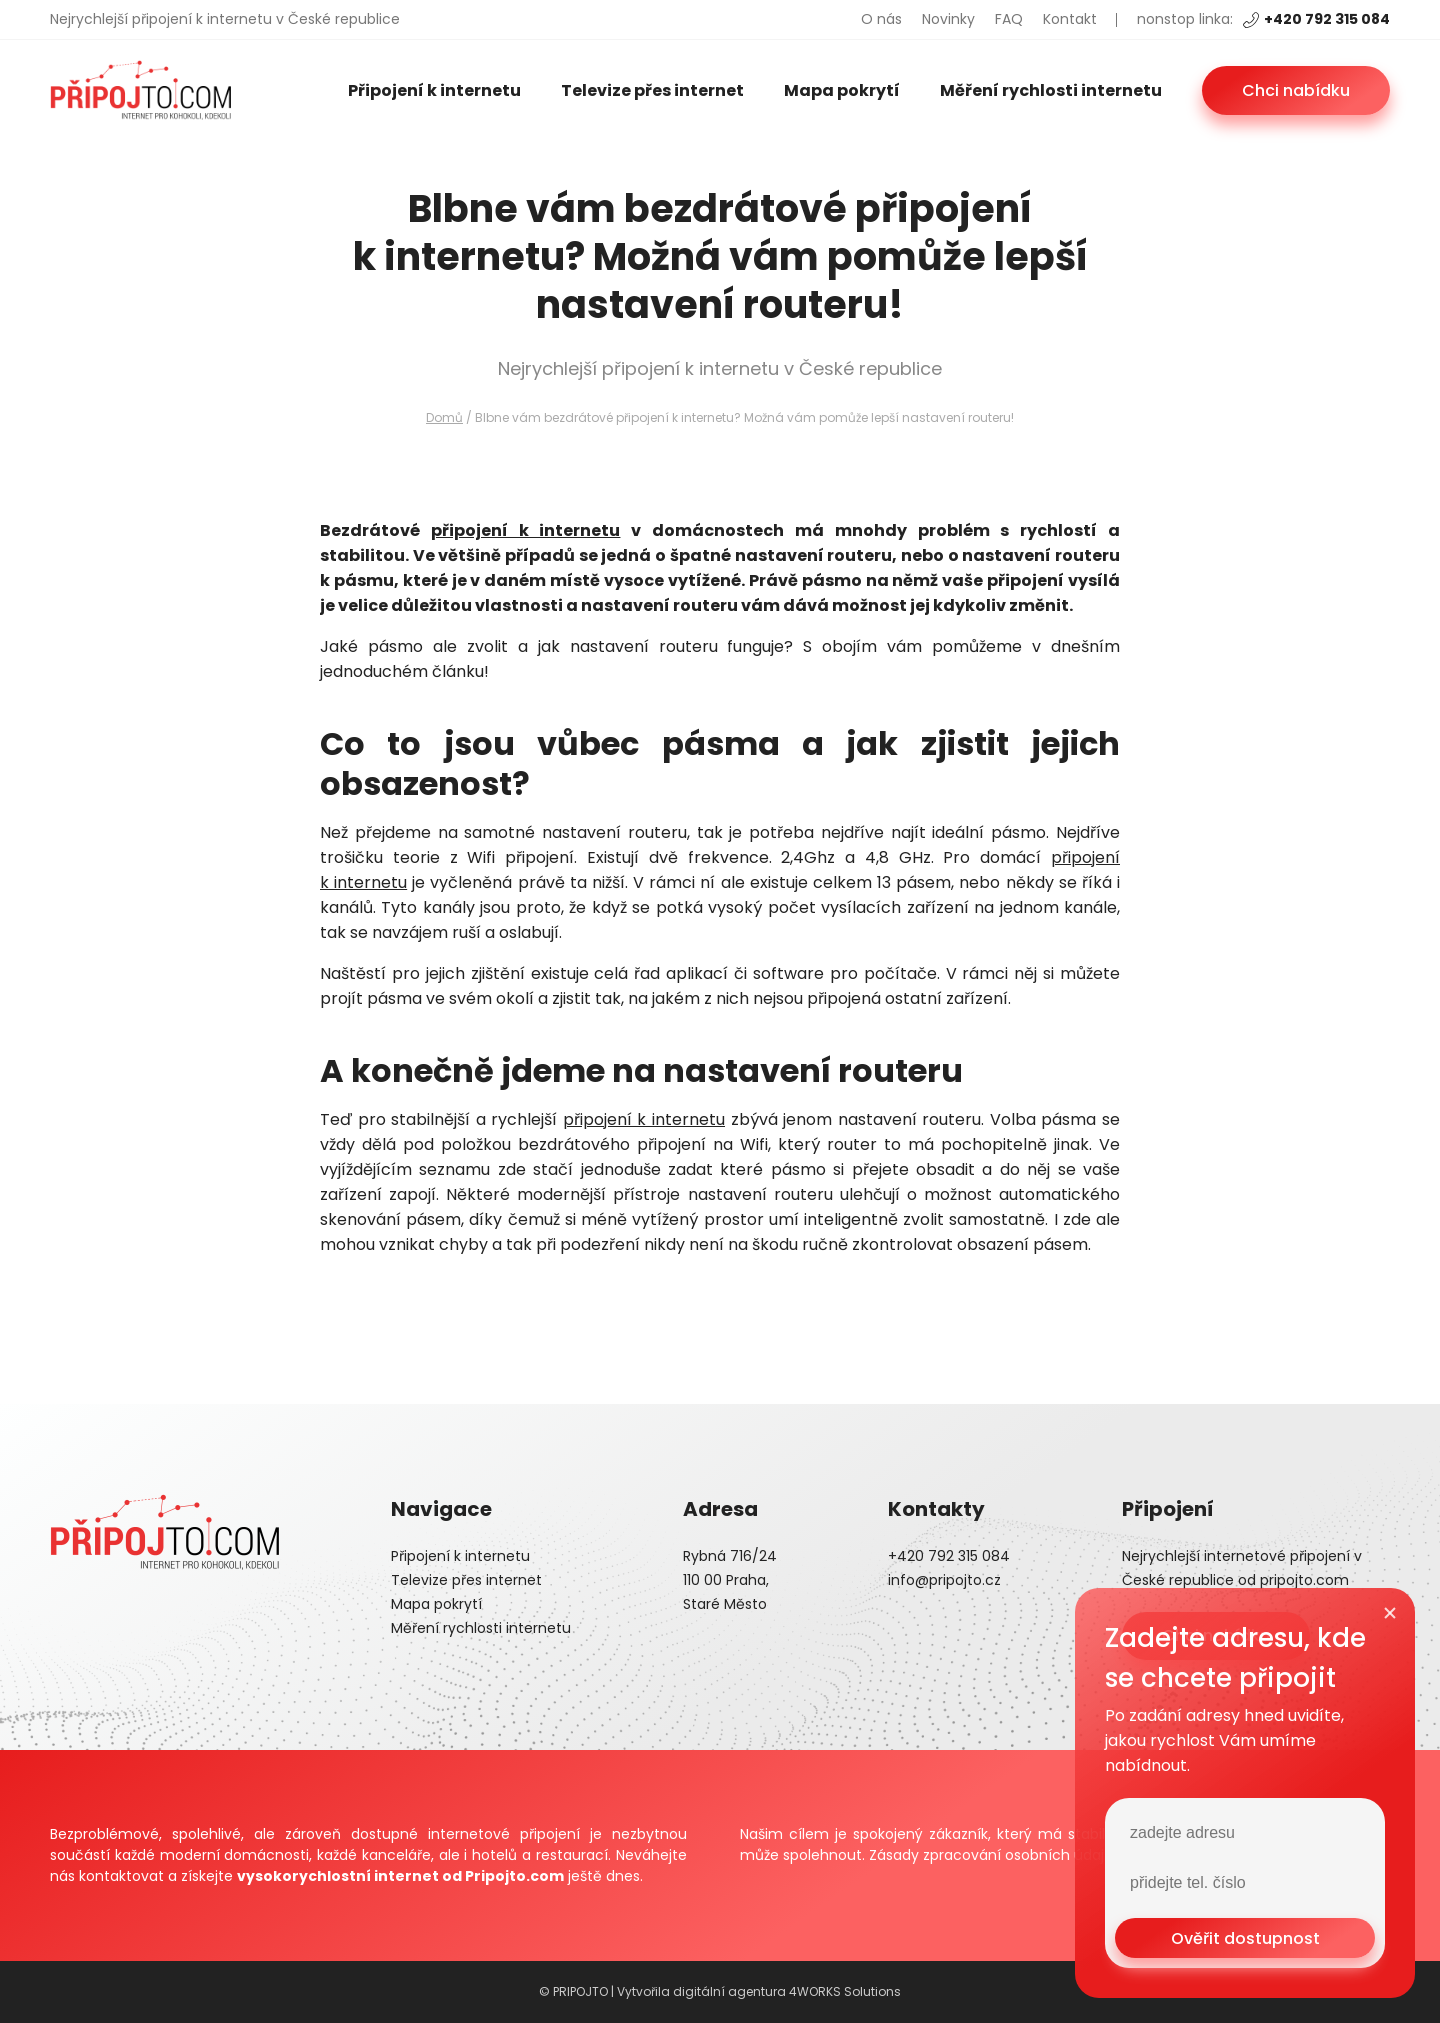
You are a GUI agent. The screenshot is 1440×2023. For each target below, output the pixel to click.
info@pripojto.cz (944, 1580)
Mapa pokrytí (842, 90)
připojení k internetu (526, 530)
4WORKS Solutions (845, 1991)
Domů (444, 417)
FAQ (1009, 19)
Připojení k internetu (434, 90)
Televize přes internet (652, 90)
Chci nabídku (1296, 90)
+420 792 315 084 (1316, 19)
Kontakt (1070, 19)
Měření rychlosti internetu (1051, 90)
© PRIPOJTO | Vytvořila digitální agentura (664, 1991)
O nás (881, 19)
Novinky (948, 19)
